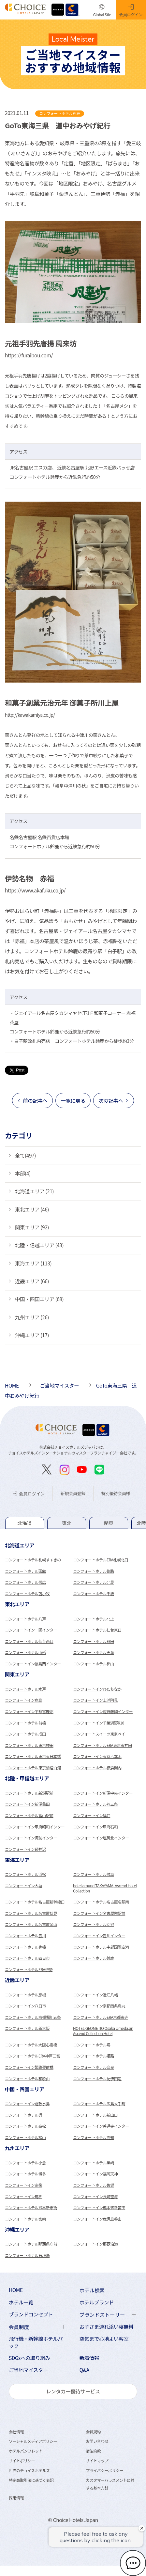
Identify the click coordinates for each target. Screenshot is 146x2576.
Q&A (84, 2369)
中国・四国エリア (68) (39, 1298)
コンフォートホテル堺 (91, 2044)
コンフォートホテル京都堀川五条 (33, 2017)
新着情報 (89, 2357)
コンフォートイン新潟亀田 (27, 1804)
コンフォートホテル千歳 (93, 1593)
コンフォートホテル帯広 (25, 1582)
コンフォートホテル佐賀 (93, 2185)
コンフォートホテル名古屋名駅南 (101, 1901)
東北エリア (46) (32, 1209)
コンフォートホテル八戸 (25, 1618)
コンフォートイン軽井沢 (25, 1849)
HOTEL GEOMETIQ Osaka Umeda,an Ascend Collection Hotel (103, 2030)
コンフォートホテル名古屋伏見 (31, 1913)
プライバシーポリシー (104, 2470)
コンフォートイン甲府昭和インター (35, 1826)
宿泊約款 (93, 2451)
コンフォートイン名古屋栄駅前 (99, 1913)
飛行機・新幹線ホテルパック (36, 2342)
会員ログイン (29, 1494)
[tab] (24, 1523)
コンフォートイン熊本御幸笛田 (99, 2207)
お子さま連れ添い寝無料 (107, 2326)
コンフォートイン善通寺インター (101, 2126)
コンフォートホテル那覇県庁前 (31, 2244)
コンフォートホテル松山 (25, 2137)
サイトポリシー (22, 2460)
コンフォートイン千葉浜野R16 (98, 1722)
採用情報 (16, 2497)
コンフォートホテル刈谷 (93, 1924)
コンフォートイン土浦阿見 (95, 1700)
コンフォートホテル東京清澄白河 (33, 1767)
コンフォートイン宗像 (23, 2185)
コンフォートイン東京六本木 (97, 1756)
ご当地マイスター (28, 2369)
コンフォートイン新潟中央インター (103, 1793)
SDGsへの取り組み (29, 2357)
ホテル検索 (92, 2290)
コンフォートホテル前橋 (25, 1722)
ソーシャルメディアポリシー (33, 2441)
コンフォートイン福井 (91, 1815)
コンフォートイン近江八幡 (95, 1994)
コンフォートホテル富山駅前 (29, 1815)
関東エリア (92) (32, 1227)
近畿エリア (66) (32, 1281)
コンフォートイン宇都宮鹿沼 (29, 1711)
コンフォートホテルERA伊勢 (28, 1969)
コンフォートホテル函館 (25, 1571)
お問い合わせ (97, 2441)
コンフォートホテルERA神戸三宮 (32, 2055)
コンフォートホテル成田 (25, 1734)
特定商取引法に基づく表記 (31, 2480)
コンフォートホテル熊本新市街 (31, 2207)
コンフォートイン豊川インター (99, 1935)
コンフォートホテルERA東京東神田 (102, 1745)
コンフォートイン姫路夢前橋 (29, 2067)
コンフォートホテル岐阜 (93, 1874)
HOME (16, 2290)
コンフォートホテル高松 (25, 2126)
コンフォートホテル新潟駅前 (29, 1793)
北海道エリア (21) (34, 1191)
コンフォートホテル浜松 (25, 1874)
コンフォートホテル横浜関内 (97, 1767)
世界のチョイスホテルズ (29, 2470)
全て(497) (25, 1155)
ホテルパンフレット (25, 2451)
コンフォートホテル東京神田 (29, 1745)
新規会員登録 (73, 1493)
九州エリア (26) (32, 1317)
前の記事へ (35, 1100)
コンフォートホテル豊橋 (25, 1947)
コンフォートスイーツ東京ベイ (99, 1734)
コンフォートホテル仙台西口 (29, 1641)
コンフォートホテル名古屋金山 (31, 1924)
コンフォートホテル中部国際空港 (101, 1947)
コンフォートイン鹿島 (23, 1700)
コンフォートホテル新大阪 (27, 2028)
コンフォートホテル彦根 (25, 1994)
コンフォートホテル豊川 (25, 1935)
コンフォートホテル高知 (93, 2137)
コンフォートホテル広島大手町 (99, 2103)
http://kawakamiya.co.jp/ (30, 714)
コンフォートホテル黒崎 (93, 2162)
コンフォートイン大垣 (23, 1885)
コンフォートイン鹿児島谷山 (97, 2219)
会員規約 (93, 2431)
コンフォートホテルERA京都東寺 (100, 2017)
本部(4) (23, 1173)
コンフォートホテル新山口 (95, 2115)
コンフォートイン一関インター (31, 1630)
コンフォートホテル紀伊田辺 (97, 2078)
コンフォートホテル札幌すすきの (33, 1559)
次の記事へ (110, 1100)
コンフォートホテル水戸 (25, 1689)
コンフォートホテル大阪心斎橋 (31, 2044)
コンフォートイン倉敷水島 (27, 2103)
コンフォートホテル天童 (93, 1652)
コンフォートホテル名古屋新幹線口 (35, 1901)
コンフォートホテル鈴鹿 (93, 1958)
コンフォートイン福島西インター (33, 1663)
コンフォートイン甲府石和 (95, 1826)
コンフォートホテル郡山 (93, 1663)
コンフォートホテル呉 (23, 2115)
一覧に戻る (73, 1100)
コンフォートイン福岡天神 (95, 2173)
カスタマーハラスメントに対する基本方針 (110, 2484)
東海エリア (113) (33, 1263)
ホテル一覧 (21, 2302)
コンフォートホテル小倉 (25, 2162)
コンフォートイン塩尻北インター (101, 1837)
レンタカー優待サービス (73, 2391)
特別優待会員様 (115, 1493)
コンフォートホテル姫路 (93, 2055)
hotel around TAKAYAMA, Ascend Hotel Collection (105, 1888)
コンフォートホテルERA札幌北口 (100, 1559)
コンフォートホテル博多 (25, 2173)
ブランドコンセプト (31, 2314)
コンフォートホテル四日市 (27, 1958)
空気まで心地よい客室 (104, 2338)
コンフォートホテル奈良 (93, 2067)
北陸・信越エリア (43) (39, 1245)
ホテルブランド (97, 2302)
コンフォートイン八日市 (25, 2005)
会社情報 (16, 2431)
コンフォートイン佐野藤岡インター (103, 1711)
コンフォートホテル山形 (25, 1652)
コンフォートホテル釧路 (93, 1571)
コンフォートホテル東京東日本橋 (33, 1756)
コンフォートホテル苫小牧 (27, 1593)
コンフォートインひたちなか (97, 1689)
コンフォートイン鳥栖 (23, 2196)
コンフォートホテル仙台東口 (97, 1630)
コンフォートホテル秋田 (93, 1641)
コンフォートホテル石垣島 (27, 2255)
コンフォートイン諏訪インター (31, 1837)
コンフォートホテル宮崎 (25, 2219)
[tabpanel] (73, 1569)
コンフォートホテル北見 (93, 1582)
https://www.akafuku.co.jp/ (35, 890)
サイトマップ (97, 2460)
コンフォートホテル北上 (93, 1618)
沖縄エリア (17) (32, 1335)
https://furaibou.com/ (29, 355)
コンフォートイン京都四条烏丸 (99, 2005)
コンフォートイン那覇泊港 (95, 2244)
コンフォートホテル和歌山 (27, 2078)
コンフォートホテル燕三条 (95, 1804)
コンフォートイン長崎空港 (95, 2196)
